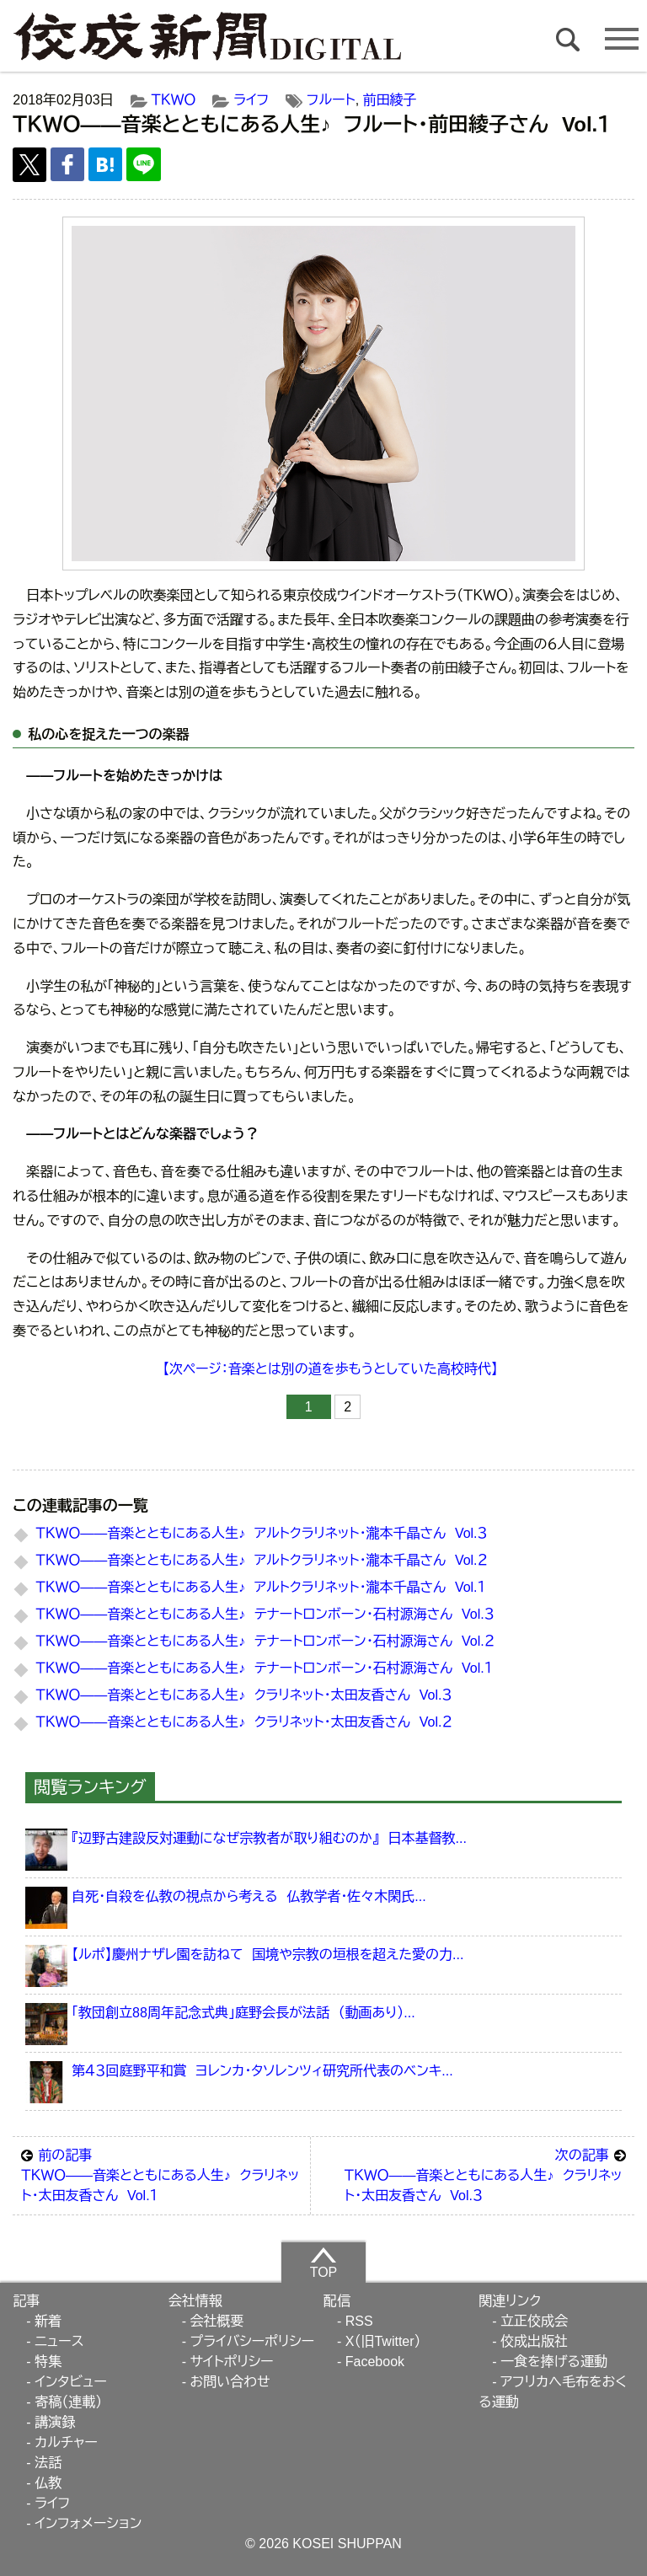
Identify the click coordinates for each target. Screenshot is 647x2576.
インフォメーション (88, 2523)
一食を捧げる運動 (553, 2361)
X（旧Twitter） (383, 2341)
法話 (48, 2463)
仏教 (48, 2483)
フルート (331, 100)
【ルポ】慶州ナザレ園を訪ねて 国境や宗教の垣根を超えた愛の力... (267, 1954)
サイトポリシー (231, 2361)
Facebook (374, 2361)
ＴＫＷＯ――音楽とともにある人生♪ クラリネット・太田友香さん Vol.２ (244, 1722)
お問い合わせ (230, 2382)
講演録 (55, 2422)
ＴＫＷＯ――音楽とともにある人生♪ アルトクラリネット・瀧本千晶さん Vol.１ (261, 1587)
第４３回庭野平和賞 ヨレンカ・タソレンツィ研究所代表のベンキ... (262, 2071)
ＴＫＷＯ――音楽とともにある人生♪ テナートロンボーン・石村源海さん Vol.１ (264, 1668)
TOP (324, 2262)
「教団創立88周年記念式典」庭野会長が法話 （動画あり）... (243, 2013)
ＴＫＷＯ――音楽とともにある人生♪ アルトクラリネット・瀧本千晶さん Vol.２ (262, 1560)
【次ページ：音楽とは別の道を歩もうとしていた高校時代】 (330, 1369)
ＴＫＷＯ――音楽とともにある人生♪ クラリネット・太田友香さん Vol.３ (244, 1695)
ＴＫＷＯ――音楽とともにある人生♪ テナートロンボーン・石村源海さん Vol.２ (265, 1641)
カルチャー (66, 2442)
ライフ (251, 100)
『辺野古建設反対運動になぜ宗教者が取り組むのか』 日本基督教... (269, 1838)
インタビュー (71, 2382)
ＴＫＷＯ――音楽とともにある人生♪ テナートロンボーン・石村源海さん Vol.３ (265, 1614)
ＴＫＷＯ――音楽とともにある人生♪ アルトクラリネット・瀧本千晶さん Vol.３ (262, 1533)
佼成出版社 (534, 2341)
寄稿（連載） (68, 2402)
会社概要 (216, 2321)
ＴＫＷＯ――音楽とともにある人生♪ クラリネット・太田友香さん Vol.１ (161, 2174)
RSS (359, 2321)
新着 (48, 2321)
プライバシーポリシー (252, 2341)
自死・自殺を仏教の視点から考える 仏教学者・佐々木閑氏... (248, 1896)
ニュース (59, 2341)
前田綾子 (390, 100)
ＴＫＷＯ (174, 100)
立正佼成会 (534, 2321)
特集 (48, 2361)
